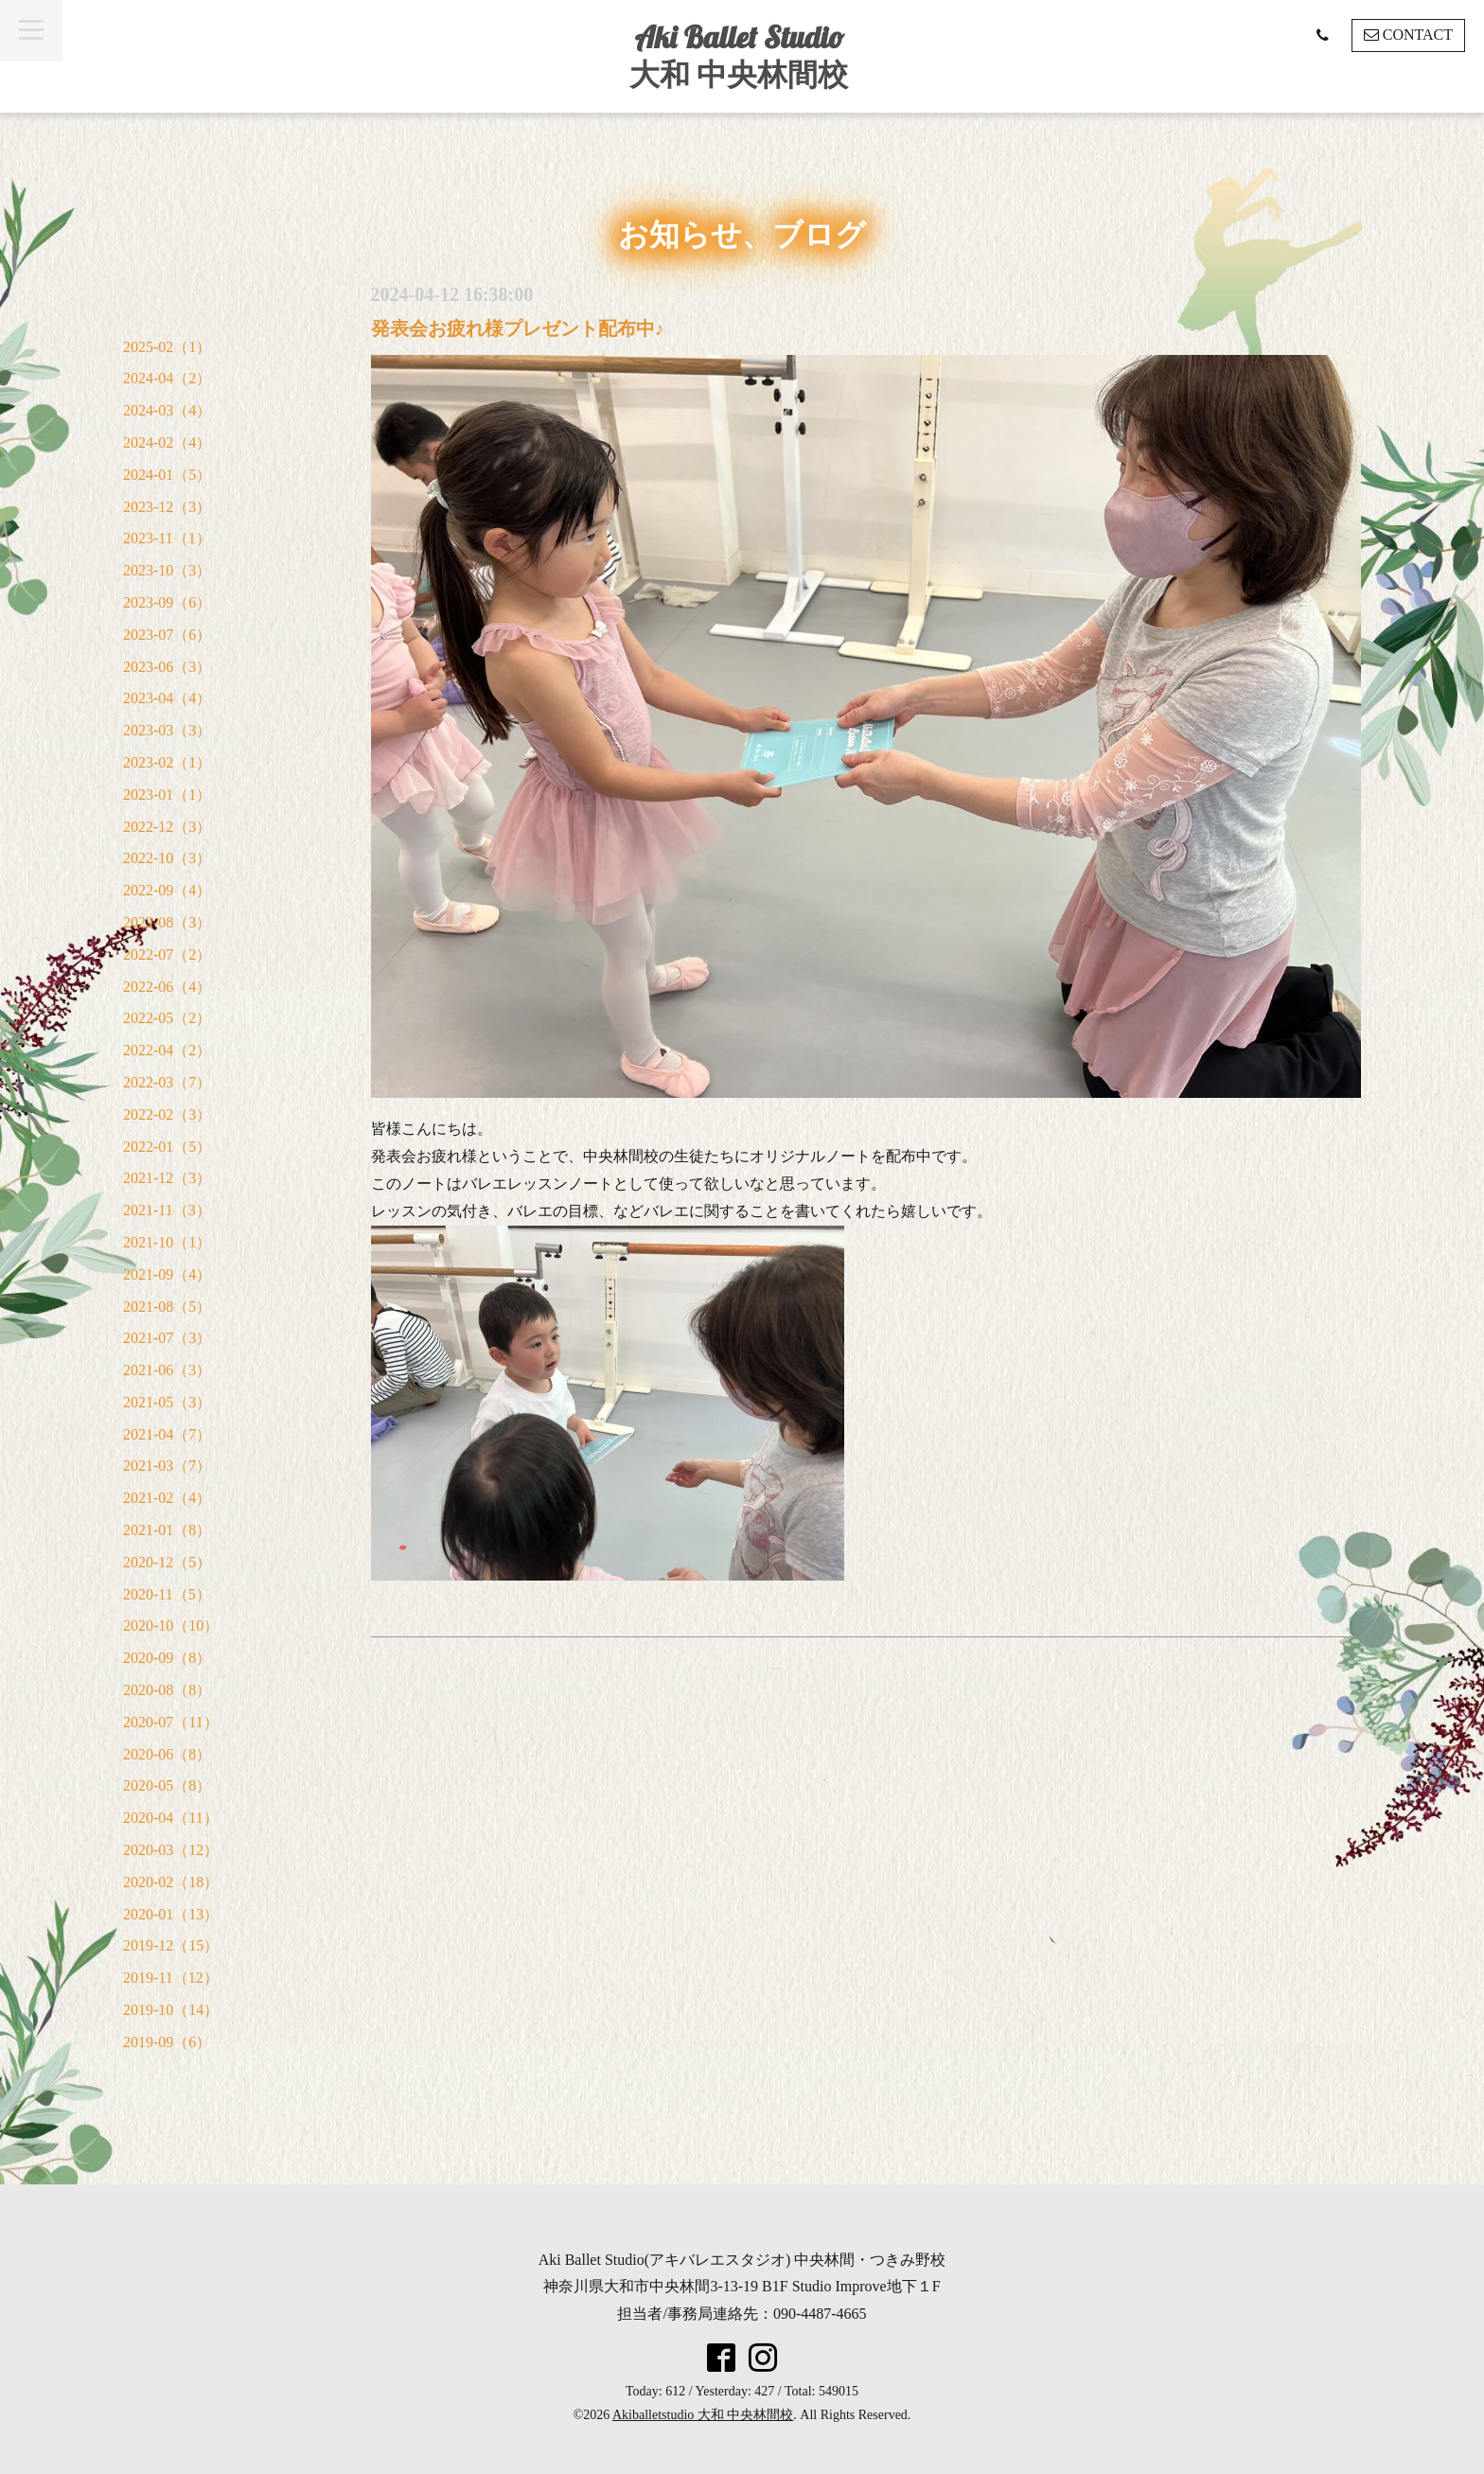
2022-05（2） (167, 1018)
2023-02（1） (167, 762)
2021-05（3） (167, 1402)
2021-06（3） (167, 1370)
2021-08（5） (167, 1307)
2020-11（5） (167, 1594)
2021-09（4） (167, 1274)
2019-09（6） (167, 2042)
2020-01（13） (171, 1914)
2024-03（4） (167, 410)
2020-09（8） (167, 1658)
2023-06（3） (167, 667)
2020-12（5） (167, 1562)
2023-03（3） (167, 730)
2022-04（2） (167, 1050)
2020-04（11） (171, 1818)
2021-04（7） (167, 1434)
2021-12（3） (167, 1178)
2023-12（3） (167, 507)
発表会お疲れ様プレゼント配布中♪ (517, 328)
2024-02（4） (167, 442)
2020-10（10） (171, 1625)
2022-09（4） (167, 890)
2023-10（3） (167, 570)
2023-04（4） (167, 698)
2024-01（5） (167, 475)
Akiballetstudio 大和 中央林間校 (702, 2415)
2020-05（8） (167, 1785)
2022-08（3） (167, 922)
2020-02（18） (171, 1882)
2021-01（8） (167, 1530)
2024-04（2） (167, 378)
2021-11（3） (167, 1210)
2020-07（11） (171, 1722)
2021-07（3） (167, 1338)
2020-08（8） (167, 1690)
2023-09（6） (167, 602)
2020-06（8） (167, 1754)
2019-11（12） (171, 1978)
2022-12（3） (167, 827)
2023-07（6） (167, 635)
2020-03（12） (171, 1850)
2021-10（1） (167, 1242)
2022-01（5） (167, 1147)
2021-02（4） (167, 1498)
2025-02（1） (167, 347)
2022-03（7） (167, 1082)
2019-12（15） (171, 1945)
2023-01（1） (167, 794)
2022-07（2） (167, 954)
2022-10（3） (167, 858)
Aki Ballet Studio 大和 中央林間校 (738, 55)
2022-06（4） (167, 987)
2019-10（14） (171, 2010)
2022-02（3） (167, 1114)
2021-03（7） (167, 1466)
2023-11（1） (167, 538)
